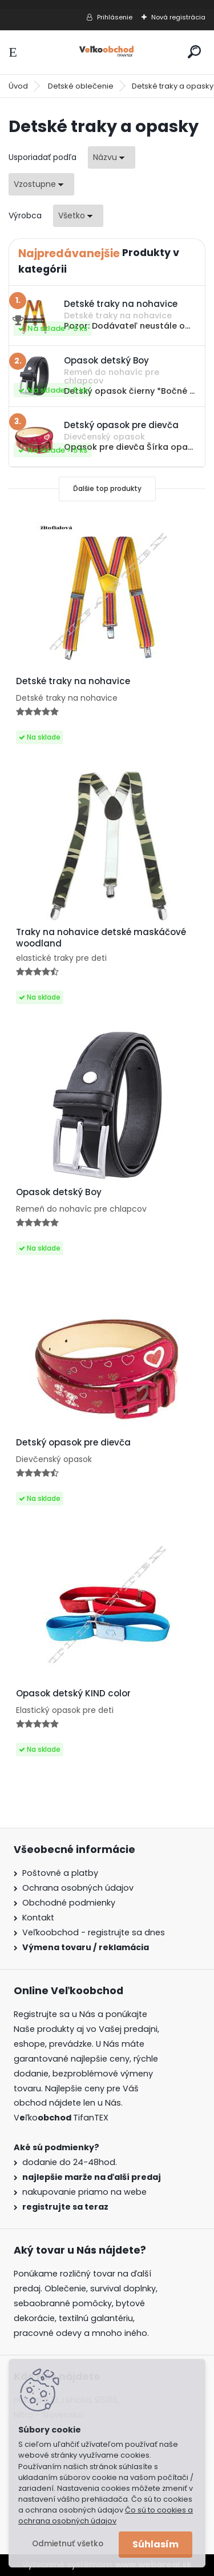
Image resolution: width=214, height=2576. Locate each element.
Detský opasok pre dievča (73, 1442)
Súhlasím (155, 2544)
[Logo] (107, 52)
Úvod (18, 86)
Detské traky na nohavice (73, 681)
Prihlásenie (114, 17)
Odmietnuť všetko (67, 2543)
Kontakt (38, 1917)
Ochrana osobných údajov (78, 1888)
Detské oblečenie (81, 86)
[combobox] (111, 157)
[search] (194, 52)
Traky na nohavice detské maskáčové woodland (101, 937)
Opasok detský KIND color (73, 1693)
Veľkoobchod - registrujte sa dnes (93, 1932)
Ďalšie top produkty (107, 488)
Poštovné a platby (60, 1873)
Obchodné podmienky (68, 1902)
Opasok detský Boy (59, 1192)
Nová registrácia (178, 17)
